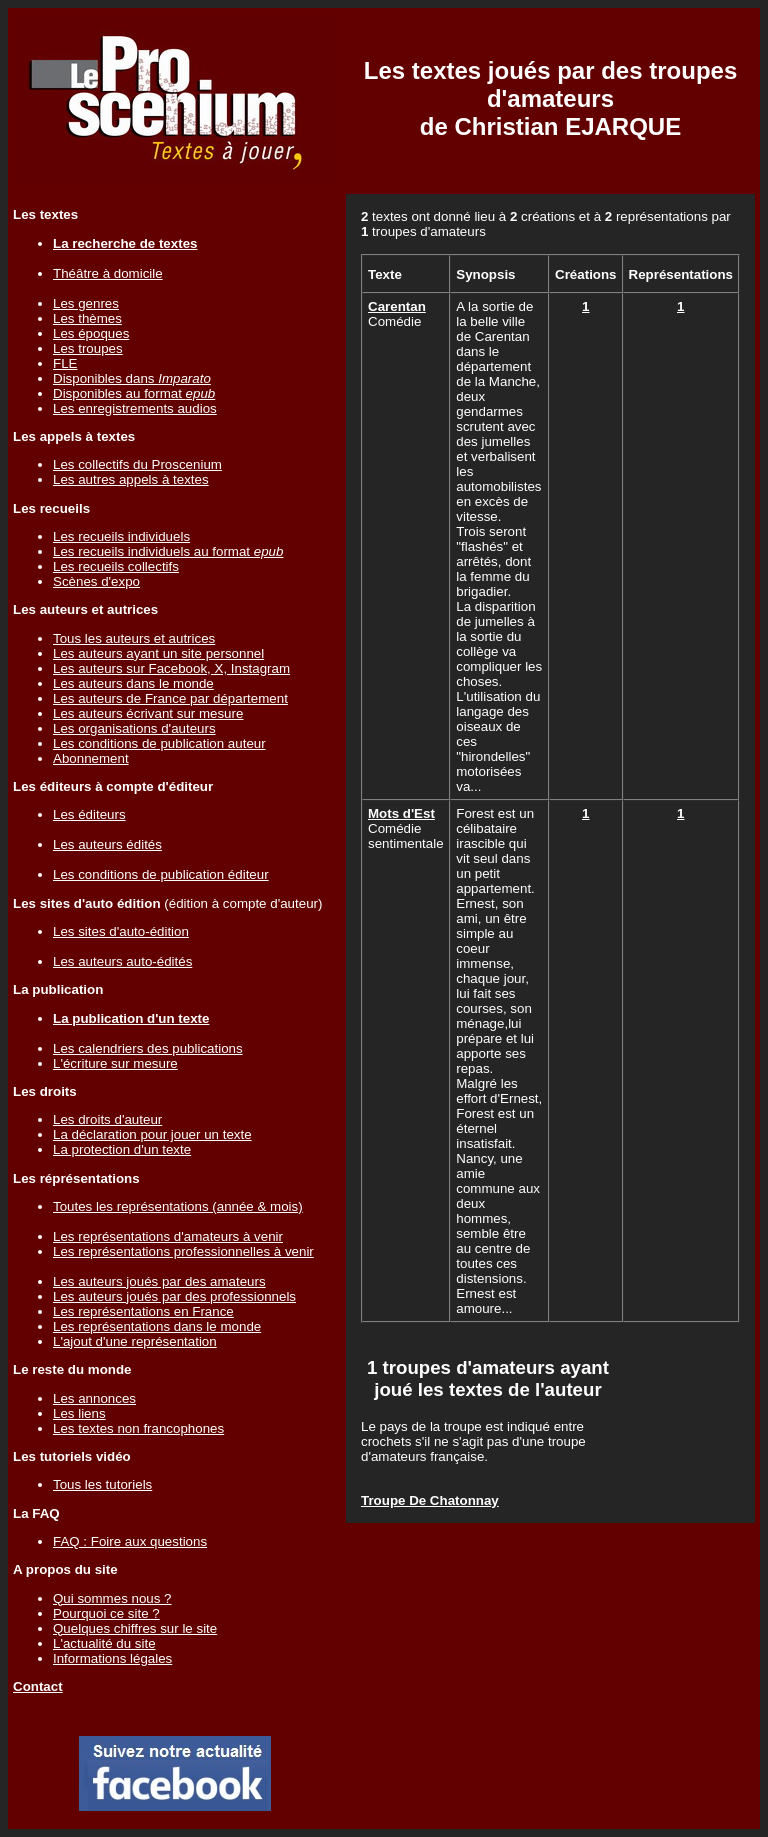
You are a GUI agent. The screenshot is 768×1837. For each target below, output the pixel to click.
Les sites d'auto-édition (121, 931)
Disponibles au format (134, 393)
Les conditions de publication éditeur (161, 874)
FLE (65, 363)
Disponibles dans (132, 378)
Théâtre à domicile (108, 273)
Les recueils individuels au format (168, 551)
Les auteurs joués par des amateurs (159, 1281)
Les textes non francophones (138, 1428)
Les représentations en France (143, 1311)
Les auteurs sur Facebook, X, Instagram (171, 668)
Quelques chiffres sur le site (135, 1628)
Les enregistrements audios (135, 408)
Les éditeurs (89, 814)
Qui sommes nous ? (112, 1598)
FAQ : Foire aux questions (130, 1541)
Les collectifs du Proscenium (137, 464)
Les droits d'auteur (107, 1119)
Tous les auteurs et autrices (134, 638)
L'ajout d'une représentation (135, 1341)
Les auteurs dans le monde (133, 683)
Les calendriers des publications (148, 1048)
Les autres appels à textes (131, 479)
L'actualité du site (104, 1643)
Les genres (86, 303)
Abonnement (91, 758)
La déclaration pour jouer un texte (152, 1134)
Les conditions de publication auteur (159, 743)
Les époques (91, 333)
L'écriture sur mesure (115, 1063)
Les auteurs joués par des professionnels (174, 1296)
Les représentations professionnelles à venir (183, 1251)
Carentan (397, 306)
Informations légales (112, 1658)
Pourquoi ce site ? (106, 1613)
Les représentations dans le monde (157, 1326)
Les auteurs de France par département (170, 698)
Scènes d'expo (96, 581)
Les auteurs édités (107, 844)
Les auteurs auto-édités (122, 961)
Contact (38, 1686)
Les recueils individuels (121, 536)
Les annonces (94, 1398)
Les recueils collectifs (116, 566)
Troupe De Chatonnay (430, 1500)
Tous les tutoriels (102, 1484)
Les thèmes (87, 318)
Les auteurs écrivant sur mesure (148, 713)
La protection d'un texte (122, 1149)
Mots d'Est (401, 813)
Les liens (79, 1413)
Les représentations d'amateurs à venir (168, 1236)
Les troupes (88, 348)
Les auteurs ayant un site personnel (158, 653)
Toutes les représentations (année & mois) (178, 1206)
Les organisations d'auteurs (134, 728)
